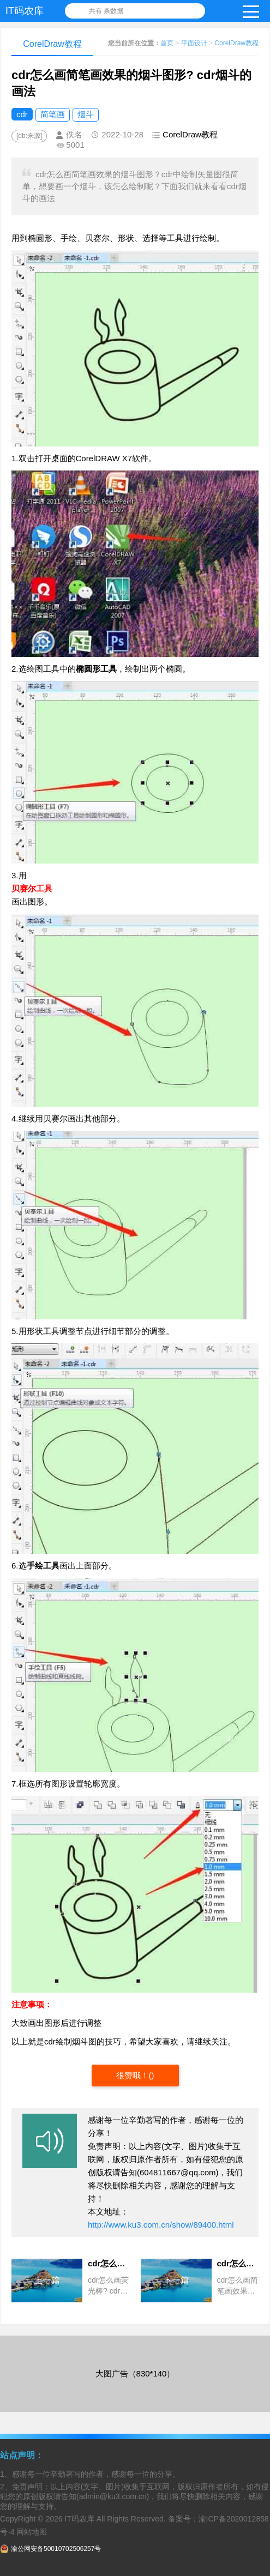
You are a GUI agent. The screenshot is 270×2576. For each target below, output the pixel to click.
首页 (166, 43)
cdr (22, 114)
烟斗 (85, 114)
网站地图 (31, 2531)
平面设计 (194, 43)
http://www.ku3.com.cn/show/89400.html (161, 2224)
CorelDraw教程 (236, 43)
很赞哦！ (132, 2075)
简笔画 (52, 114)
